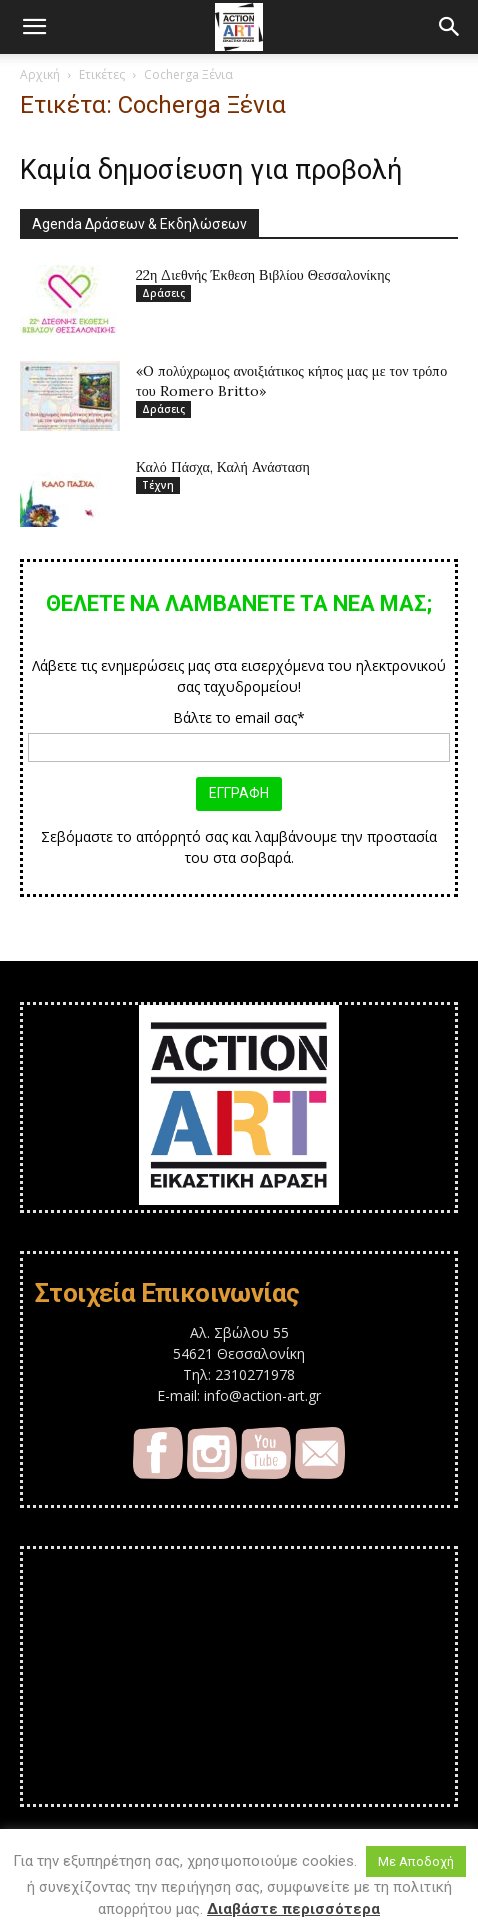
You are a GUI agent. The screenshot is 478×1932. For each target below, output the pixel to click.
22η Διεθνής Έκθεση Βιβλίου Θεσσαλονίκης (263, 275)
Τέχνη (158, 485)
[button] (34, 27)
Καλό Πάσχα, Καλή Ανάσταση (223, 467)
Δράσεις (163, 293)
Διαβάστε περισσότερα (293, 1909)
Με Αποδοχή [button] (416, 1861)
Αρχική (40, 74)
